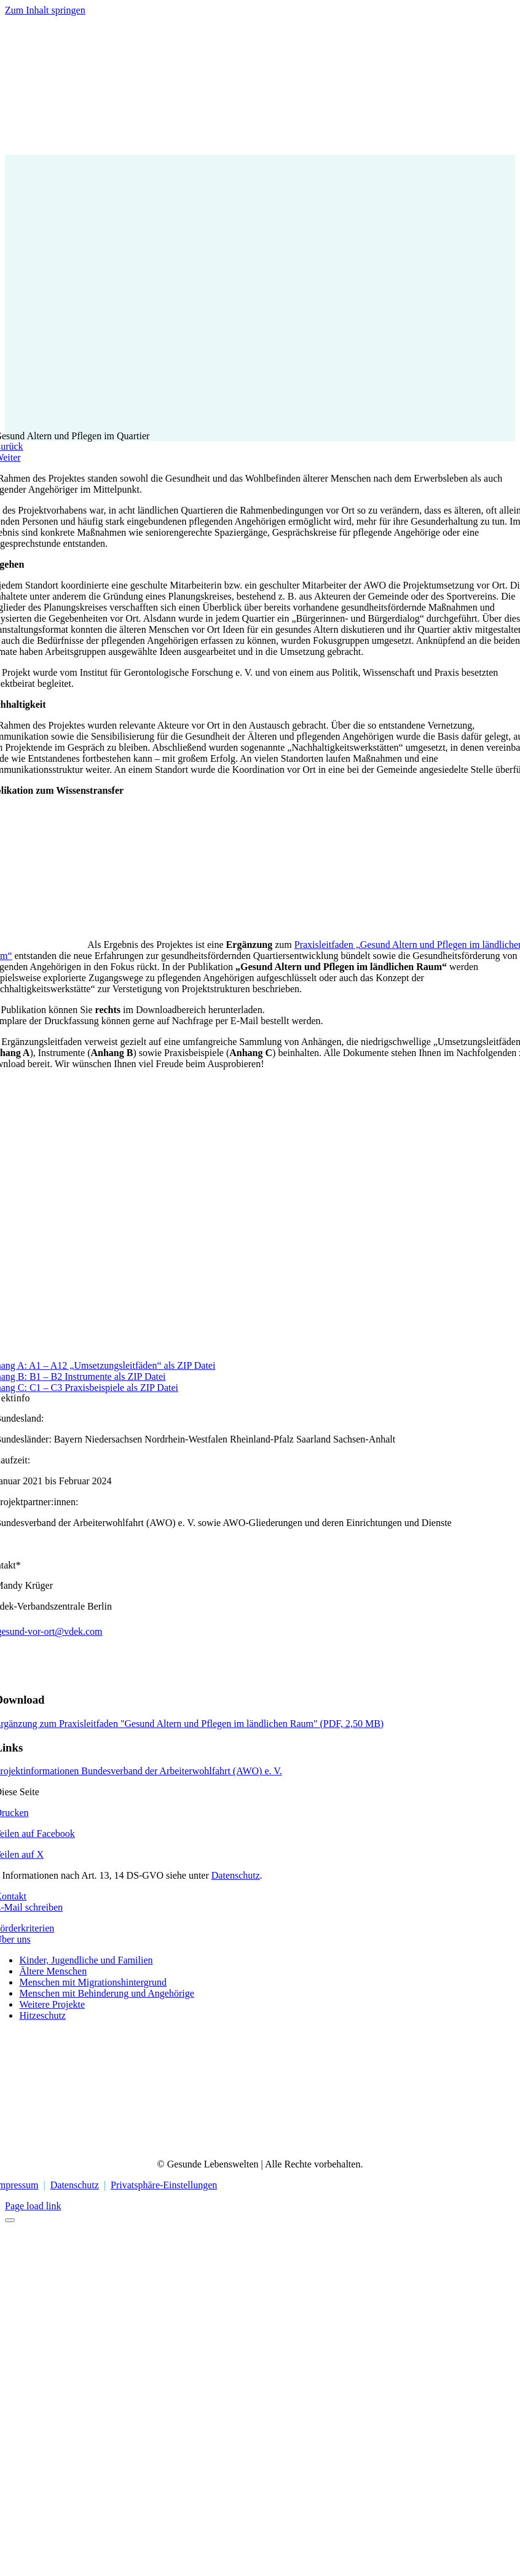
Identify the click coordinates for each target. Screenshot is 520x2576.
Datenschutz (235, 1875)
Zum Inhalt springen (45, 10)
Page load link (33, 2206)
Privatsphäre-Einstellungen (164, 2185)
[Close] (10, 2220)
